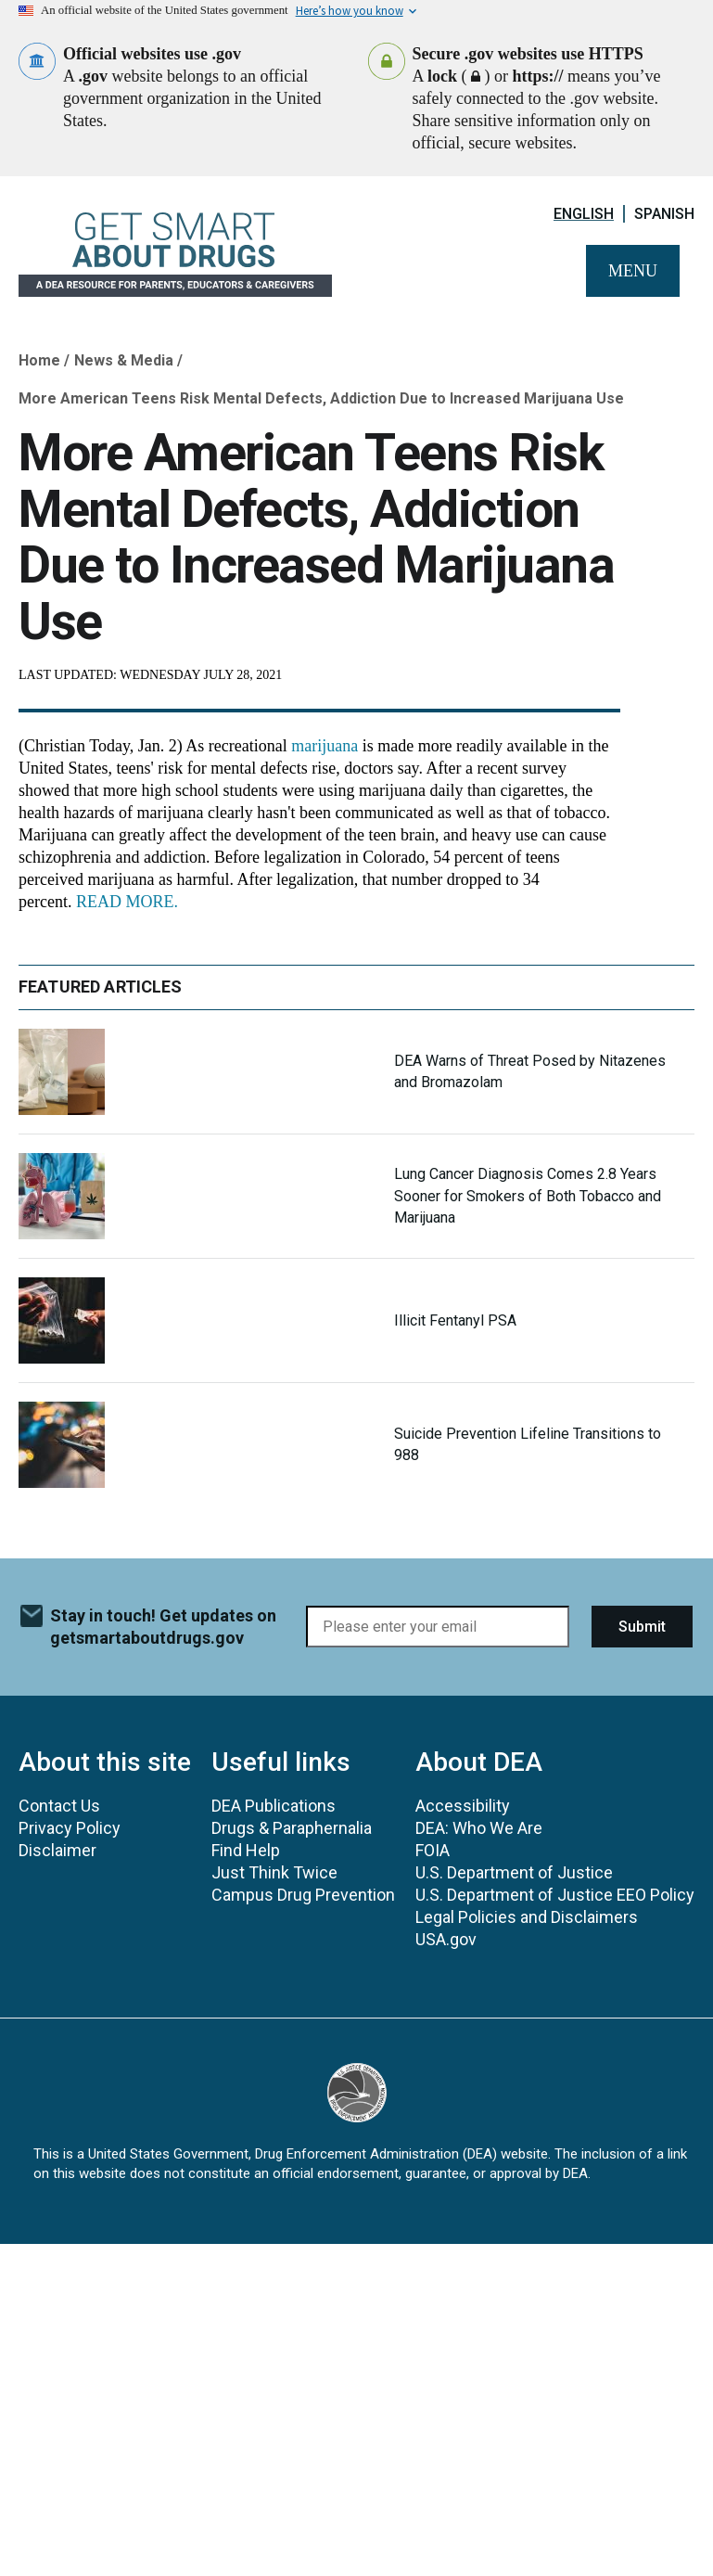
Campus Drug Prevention (303, 1894)
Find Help (245, 1850)
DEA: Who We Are (478, 1828)
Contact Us (59, 1805)
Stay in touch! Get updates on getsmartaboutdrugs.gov (163, 1626)
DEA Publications (273, 1805)
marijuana (324, 746)
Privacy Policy (70, 1828)
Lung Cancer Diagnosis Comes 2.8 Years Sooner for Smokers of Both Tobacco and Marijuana (527, 1195)
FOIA (432, 1850)
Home (39, 360)
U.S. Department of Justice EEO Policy (554, 1894)
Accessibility (462, 1805)
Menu (632, 271)
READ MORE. (127, 901)
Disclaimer (57, 1850)
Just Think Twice (274, 1872)
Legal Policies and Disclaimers (526, 1917)
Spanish (664, 214)
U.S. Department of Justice (514, 1872)
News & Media (123, 360)
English (584, 214)
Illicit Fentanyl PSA (455, 1320)
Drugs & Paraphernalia (291, 1828)
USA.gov (446, 1939)
